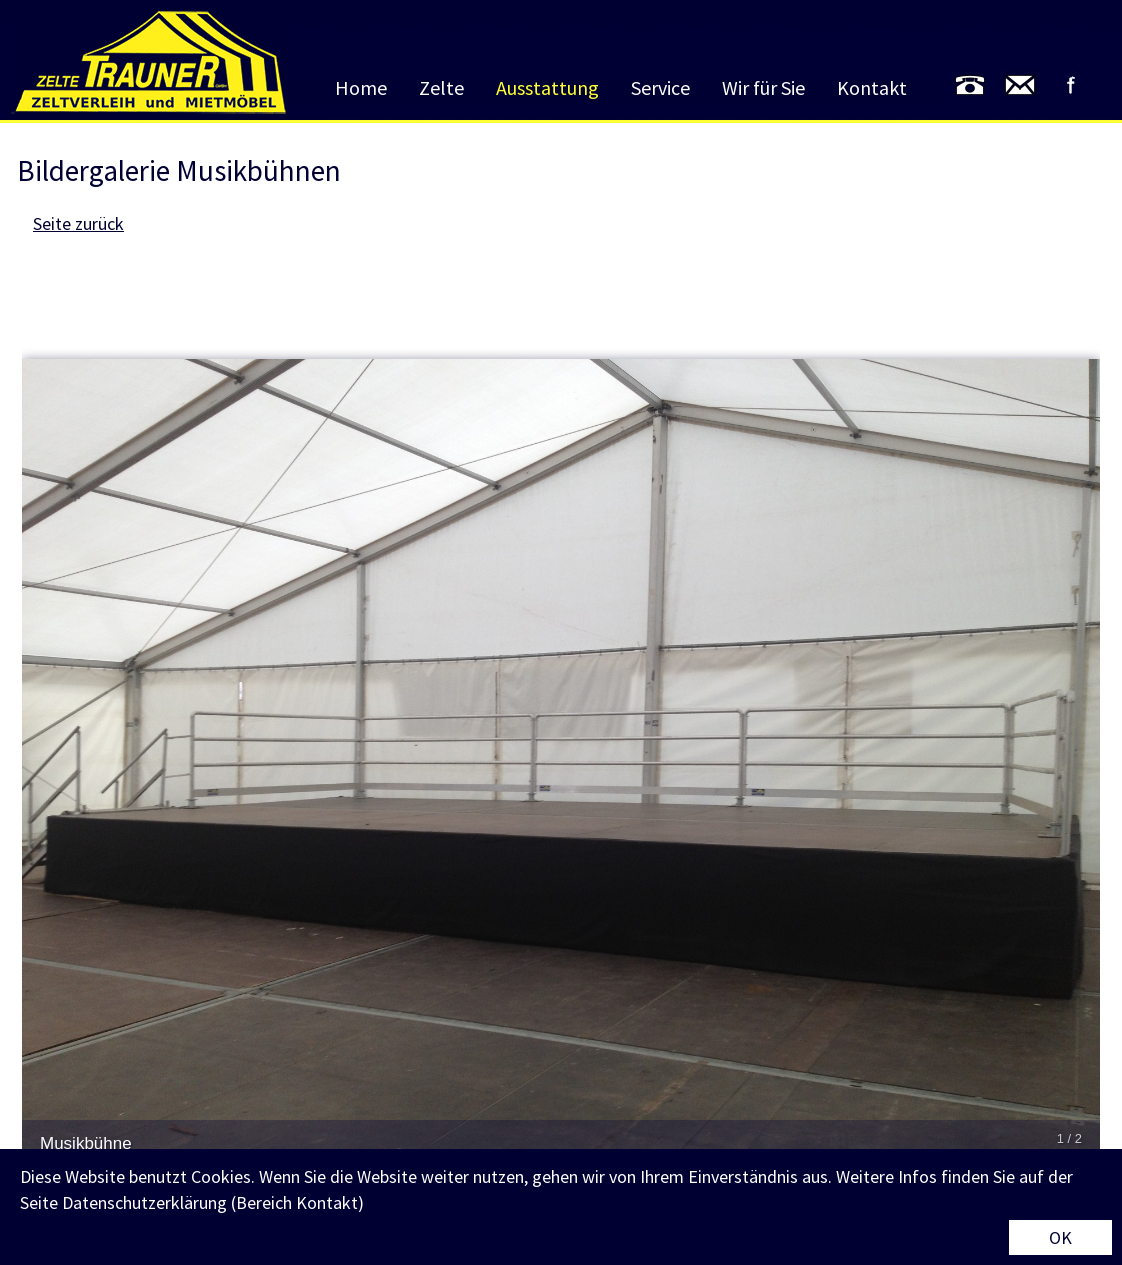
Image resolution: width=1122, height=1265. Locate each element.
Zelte (441, 87)
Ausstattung (547, 87)
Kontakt (872, 87)
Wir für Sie (763, 87)
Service (660, 87)
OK (1060, 1237)
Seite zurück (78, 223)
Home (361, 87)
